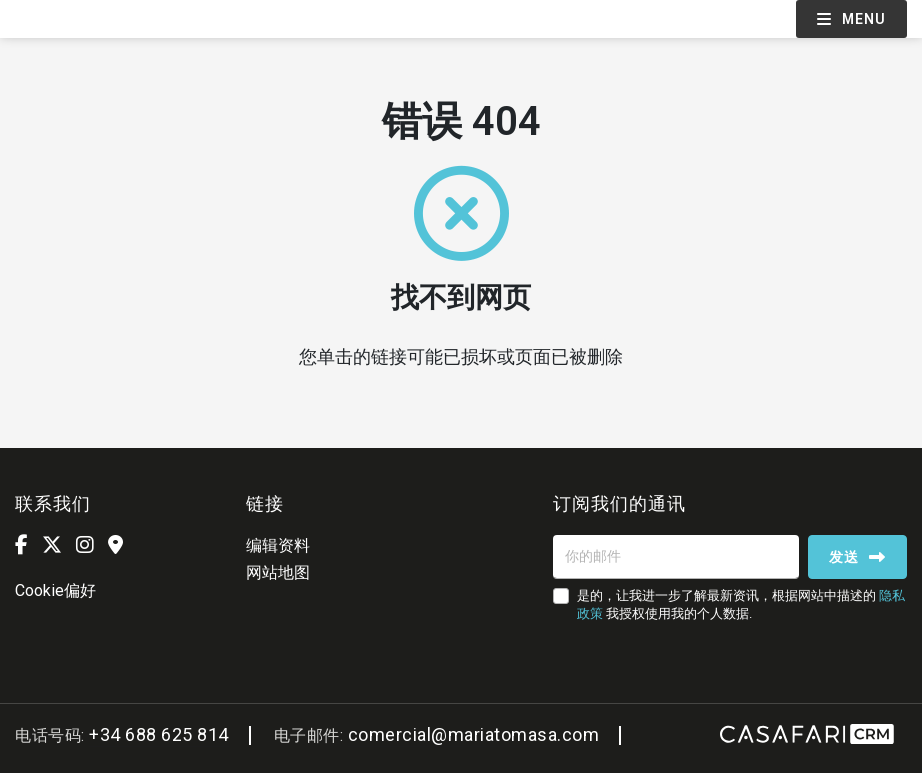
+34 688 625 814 (159, 734)
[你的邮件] (676, 557)
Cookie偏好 (55, 590)
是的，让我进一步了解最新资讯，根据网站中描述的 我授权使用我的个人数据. (741, 604)
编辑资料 (278, 545)
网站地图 (278, 572)
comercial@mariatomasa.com (474, 734)
